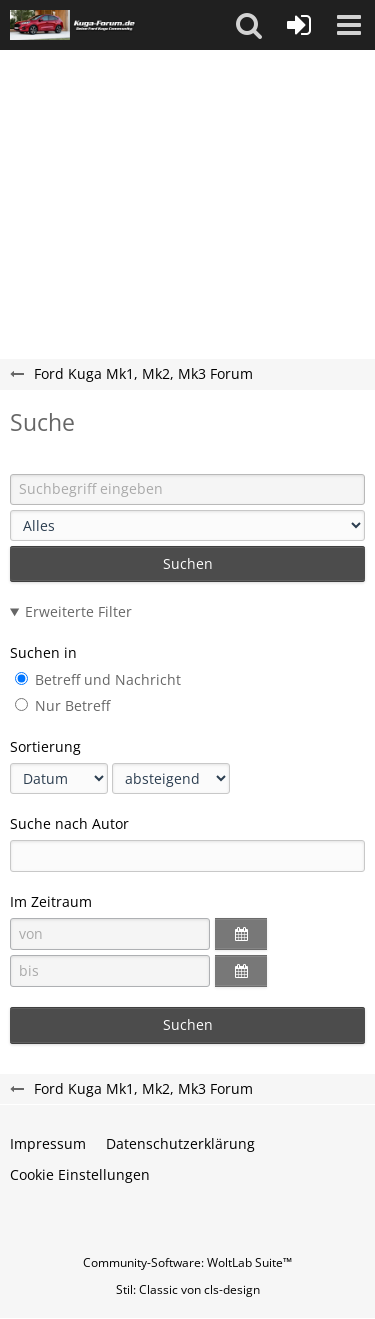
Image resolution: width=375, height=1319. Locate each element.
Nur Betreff (62, 705)
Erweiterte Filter (78, 611)
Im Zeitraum (51, 901)
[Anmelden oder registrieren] (299, 25)
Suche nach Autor (69, 823)
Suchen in (43, 652)
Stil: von (188, 1289)
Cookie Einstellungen (80, 1174)
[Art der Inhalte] (187, 525)
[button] (249, 25)
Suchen (188, 563)
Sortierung (45, 746)
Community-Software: (187, 1262)
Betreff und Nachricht (98, 679)
